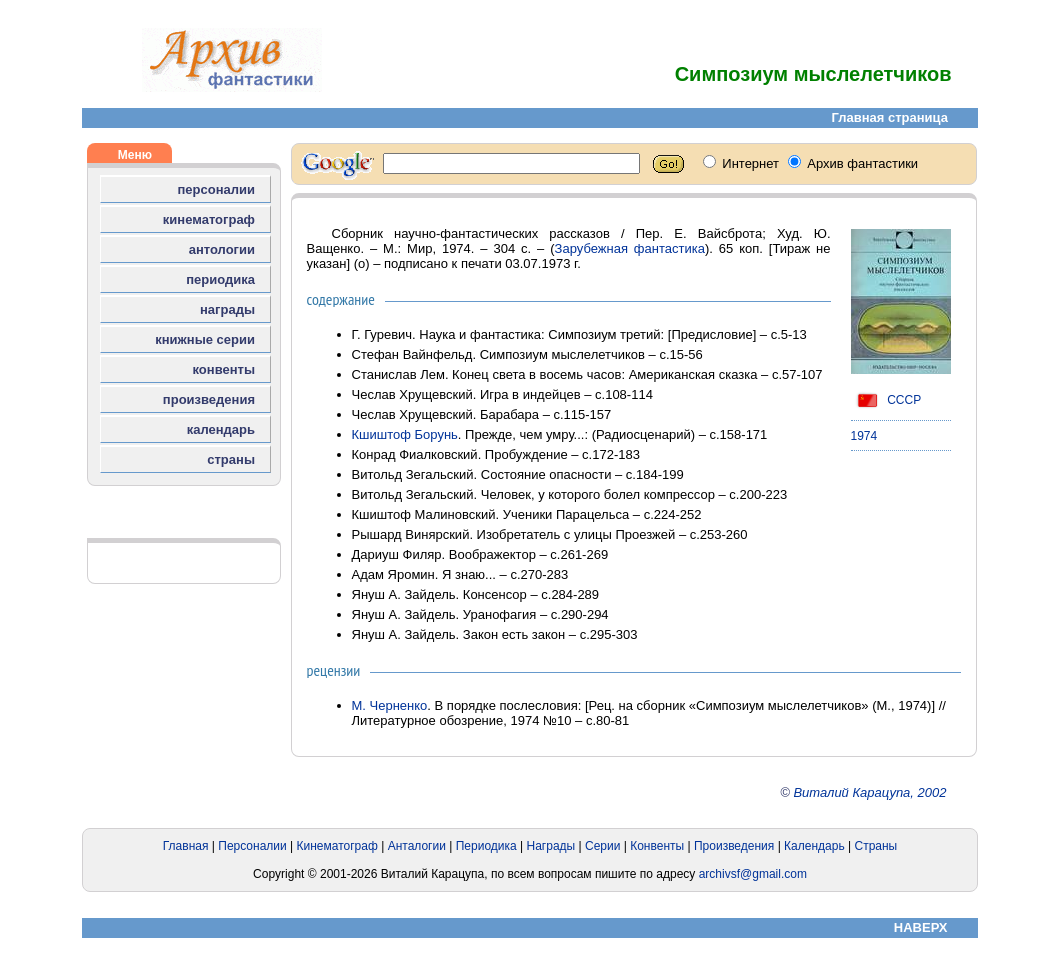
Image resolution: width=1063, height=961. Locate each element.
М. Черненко (390, 705)
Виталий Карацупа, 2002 (869, 792)
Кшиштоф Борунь (405, 434)
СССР (886, 400)
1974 (864, 436)
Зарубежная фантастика (630, 248)
